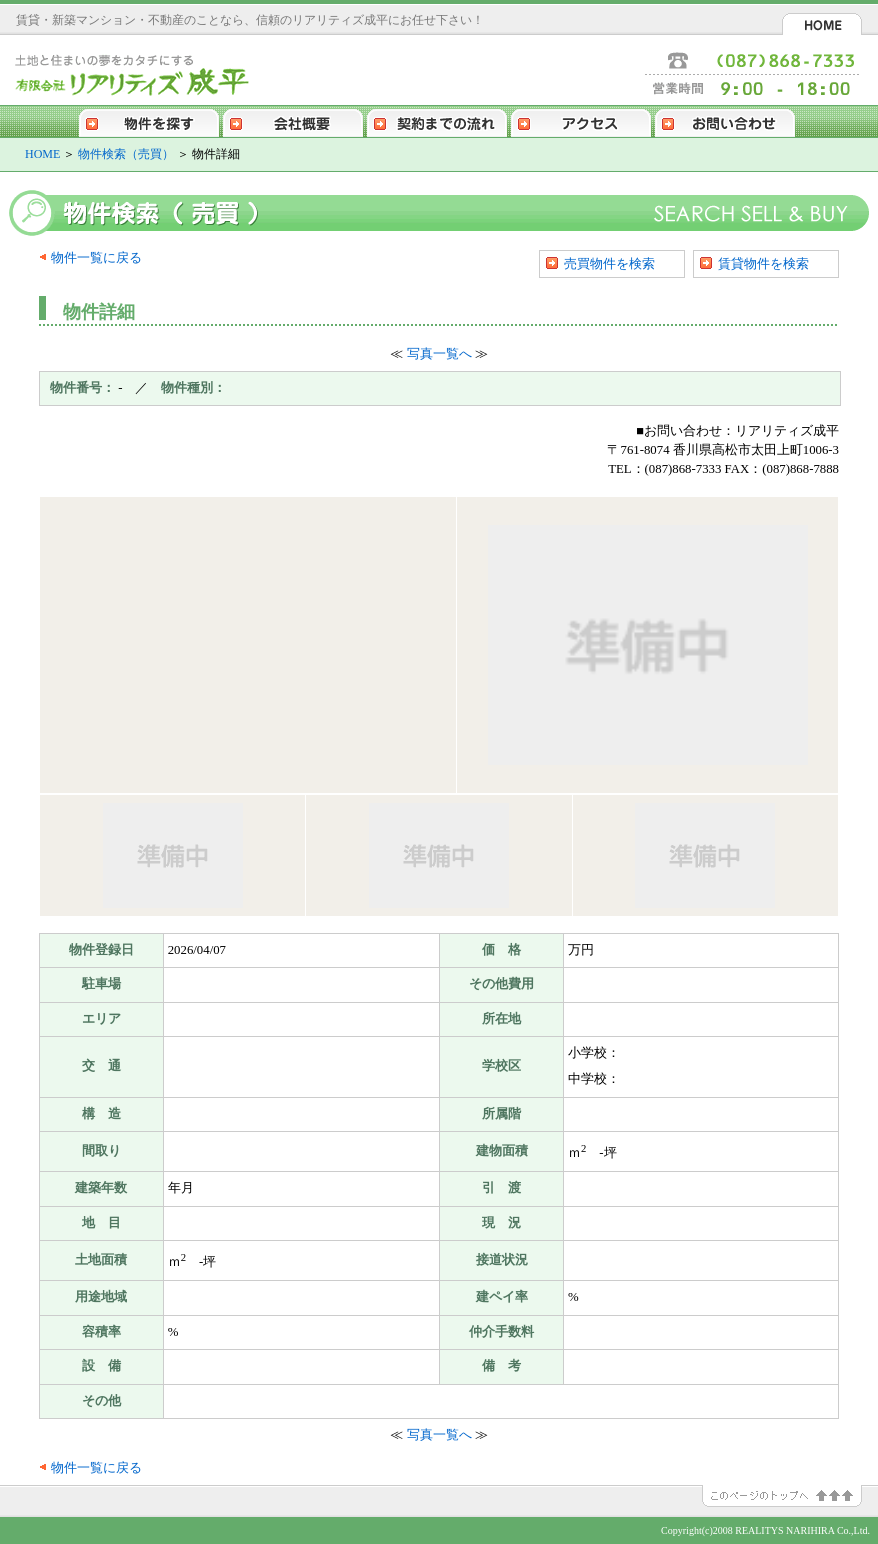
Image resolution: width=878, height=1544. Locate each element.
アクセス (581, 121)
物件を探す (149, 121)
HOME (822, 24)
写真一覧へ (439, 354)
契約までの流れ (437, 121)
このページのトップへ (790, 1496)
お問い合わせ (725, 121)
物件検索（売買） (126, 154)
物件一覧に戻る (96, 258)
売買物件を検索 (609, 263)
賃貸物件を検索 (763, 263)
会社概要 (293, 121)
